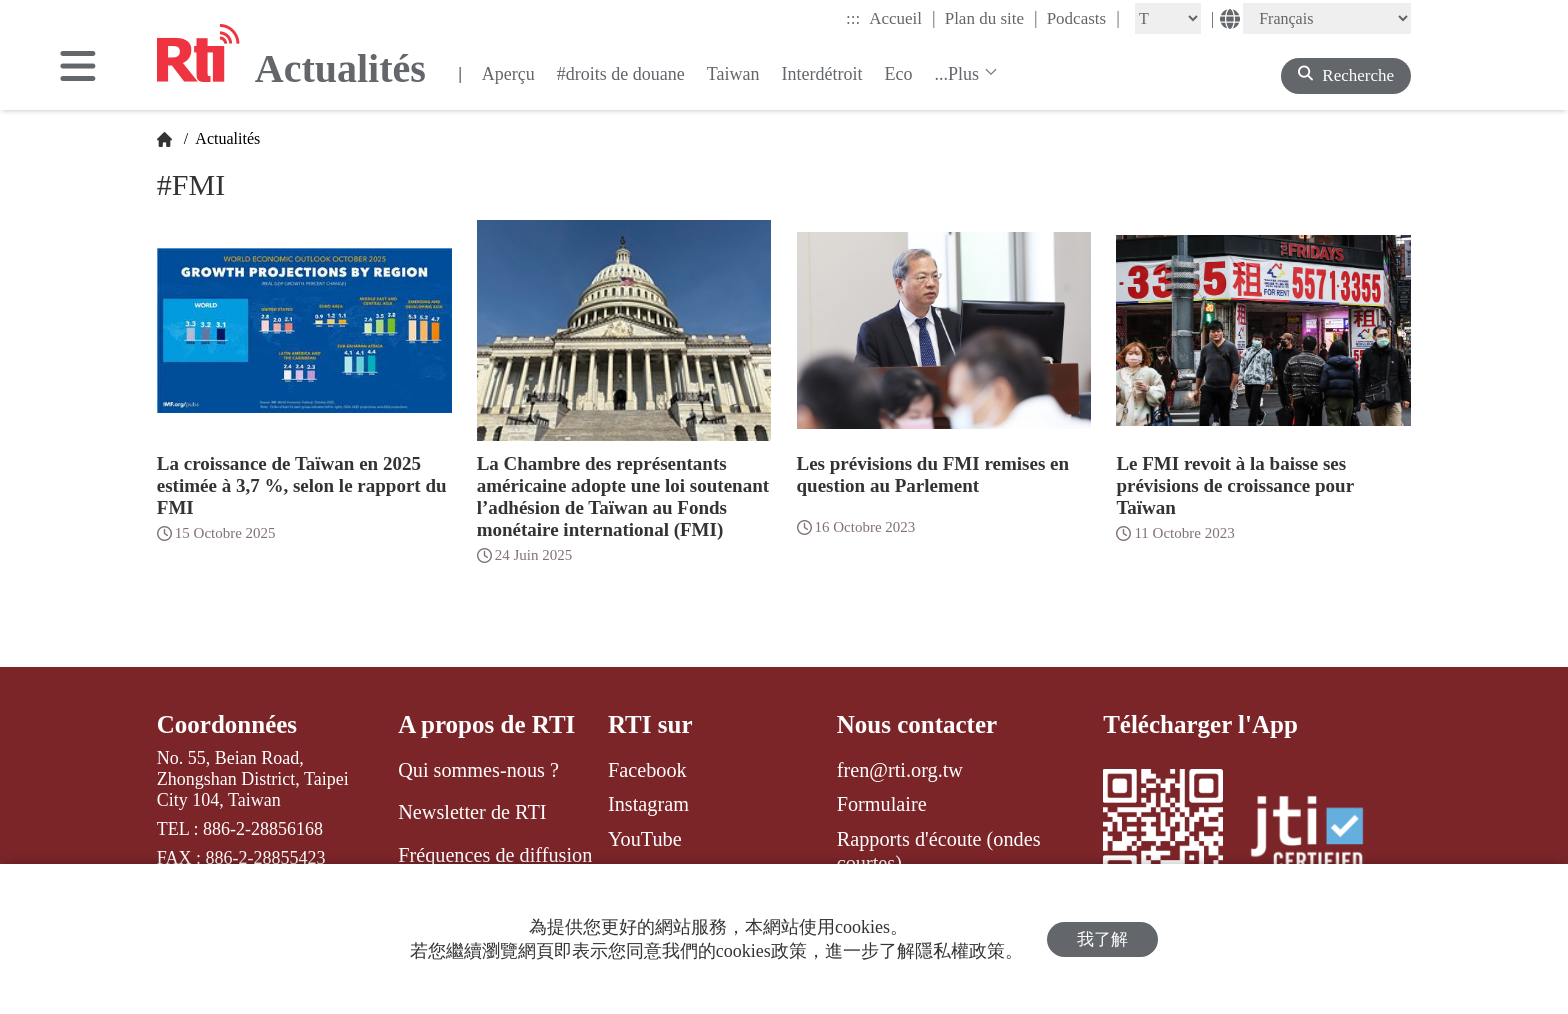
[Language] (1327, 18)
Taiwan (733, 74)
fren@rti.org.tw (900, 770)
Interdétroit (821, 74)
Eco (898, 74)
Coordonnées (227, 724)
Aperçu (508, 74)
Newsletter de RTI (472, 812)
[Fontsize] (1168, 18)
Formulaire (882, 804)
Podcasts (1083, 18)
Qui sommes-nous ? (478, 770)
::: (853, 18)
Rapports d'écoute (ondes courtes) (939, 851)
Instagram (648, 804)
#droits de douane (621, 74)
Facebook (647, 770)
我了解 (1102, 939)
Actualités (226, 138)
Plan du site (991, 18)
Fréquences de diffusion (495, 855)
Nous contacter (917, 724)
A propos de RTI (486, 724)
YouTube (645, 839)
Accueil (902, 18)
